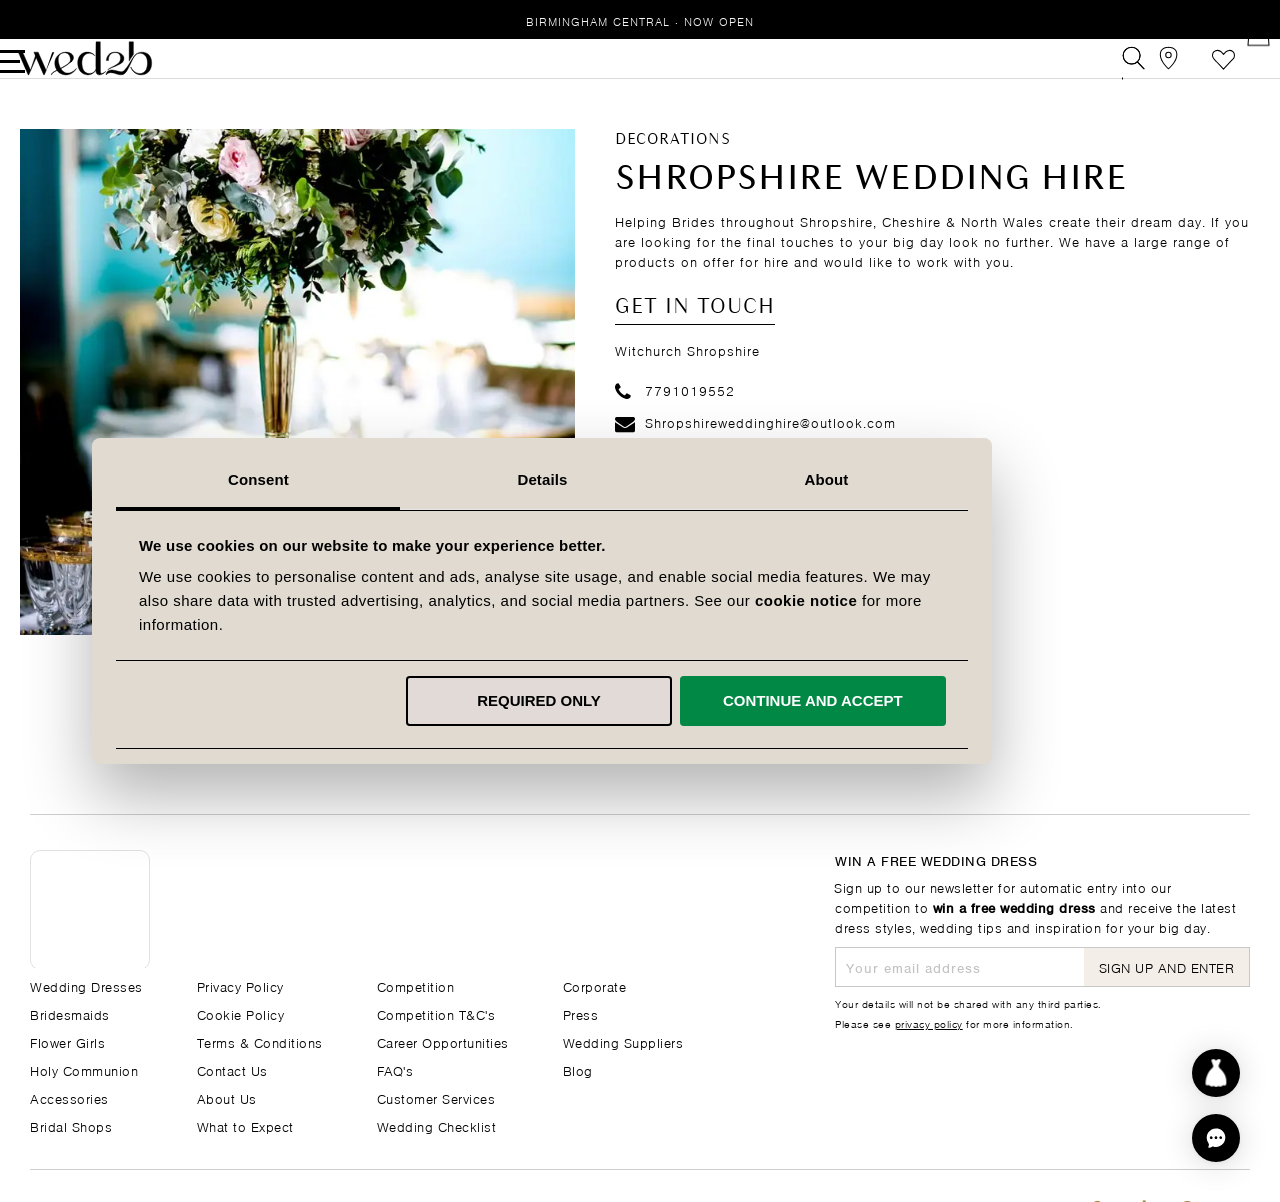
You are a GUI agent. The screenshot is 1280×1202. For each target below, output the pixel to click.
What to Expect (245, 1125)
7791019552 (675, 420)
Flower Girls (67, 1041)
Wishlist (1193, 73)
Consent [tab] (356, 479)
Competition (416, 985)
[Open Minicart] (1238, 73)
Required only (637, 700)
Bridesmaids (70, 1013)
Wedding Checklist (437, 1125)
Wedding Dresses (86, 985)
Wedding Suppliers (623, 1041)
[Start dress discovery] (1216, 1073)
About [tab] (924, 479)
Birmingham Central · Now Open (640, 20)
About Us (227, 1097)
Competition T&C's (436, 1013)
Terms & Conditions (260, 1041)
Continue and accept (910, 700)
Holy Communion (84, 1069)
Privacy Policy (240, 985)
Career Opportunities (443, 1041)
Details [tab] (640, 479)
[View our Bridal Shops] (1148, 73)
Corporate (595, 985)
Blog (578, 1069)
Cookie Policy (241, 1013)
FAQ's (395, 1069)
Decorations (673, 170)
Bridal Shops (71, 1125)
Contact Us (232, 1069)
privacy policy (929, 1023)
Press (581, 1013)
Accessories (69, 1097)
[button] (1216, 1138)
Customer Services (436, 1097)
